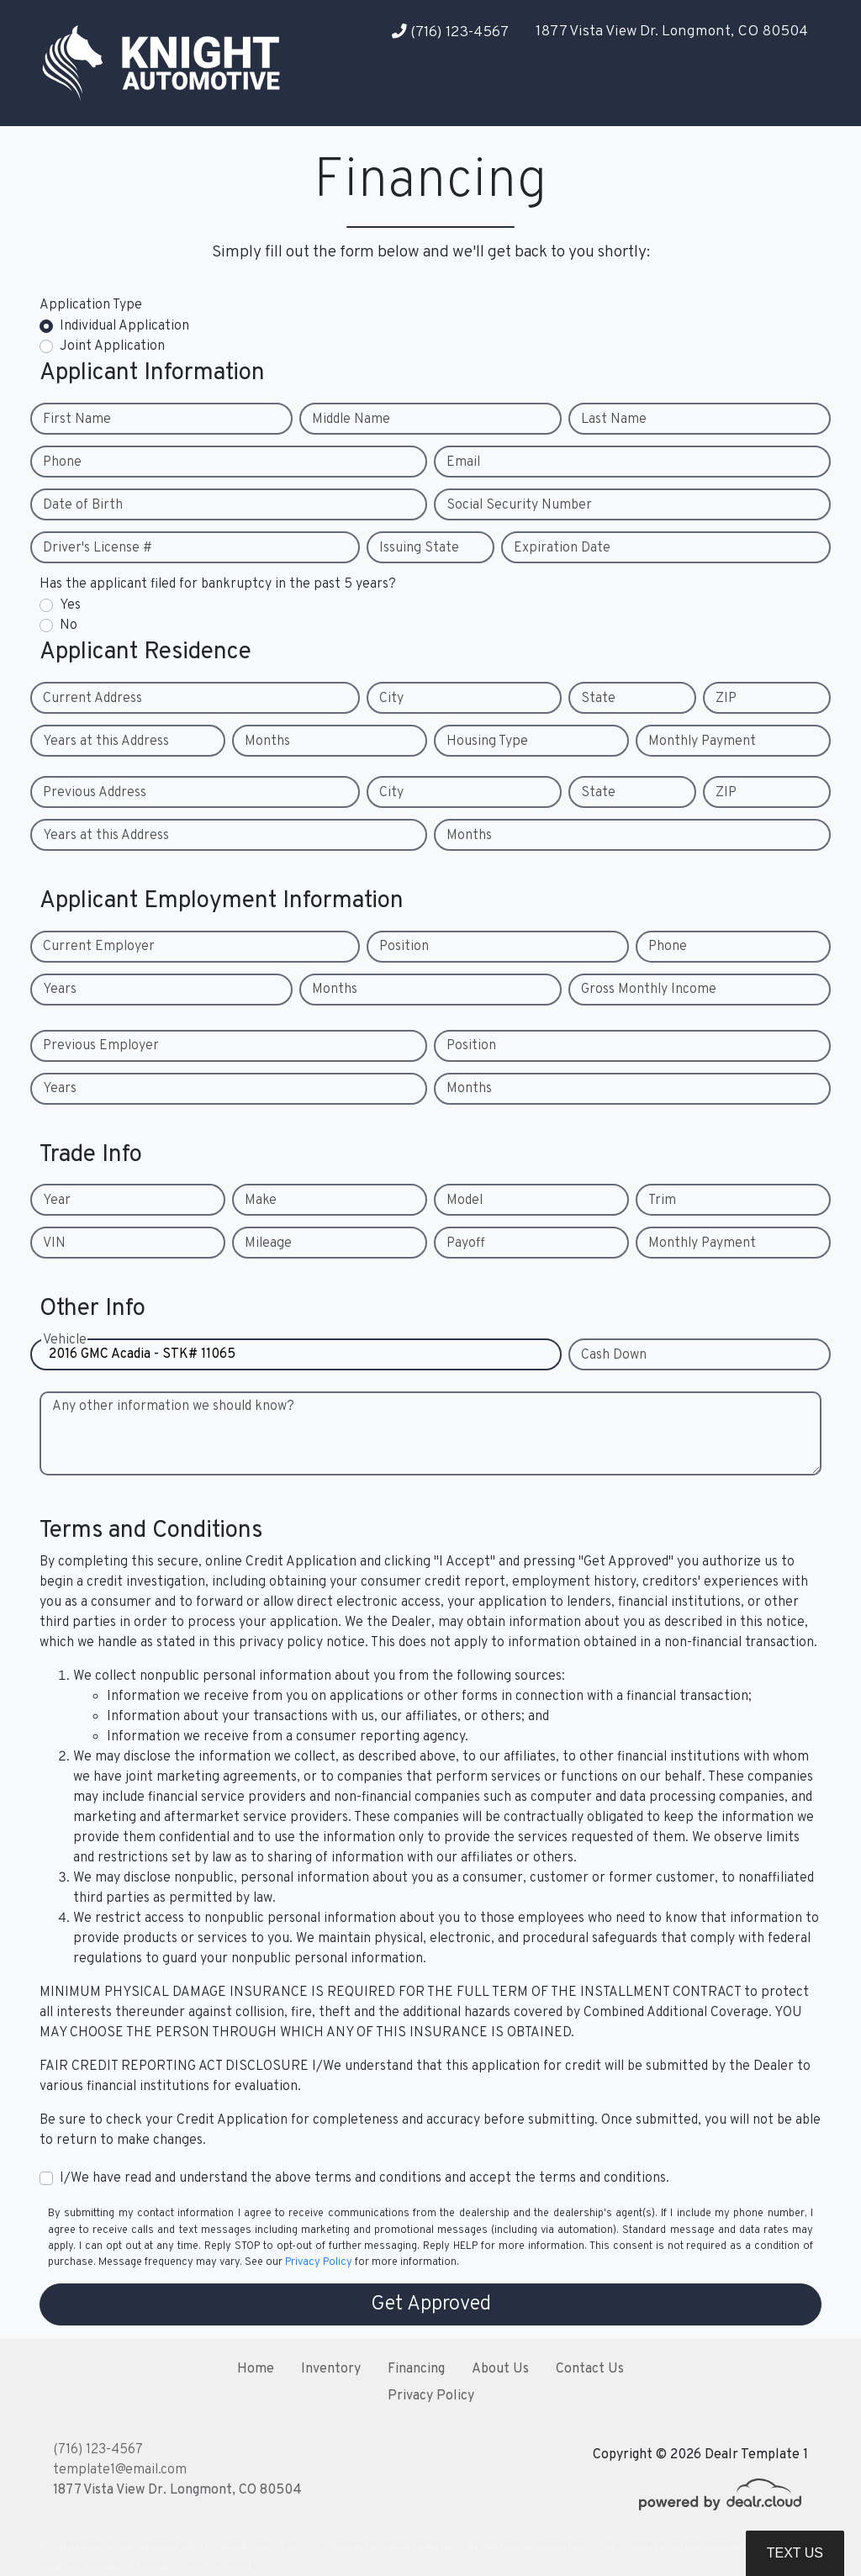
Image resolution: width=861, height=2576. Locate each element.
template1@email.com (120, 2470)
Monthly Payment (702, 741)
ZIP (726, 698)
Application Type (91, 305)
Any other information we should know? (173, 1406)
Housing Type (487, 741)
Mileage (268, 1243)
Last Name (614, 419)
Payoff (465, 1243)
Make (261, 1200)
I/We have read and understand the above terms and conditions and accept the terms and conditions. (364, 2178)
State (598, 698)
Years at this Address (106, 741)
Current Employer (99, 946)
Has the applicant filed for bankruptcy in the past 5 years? (218, 584)
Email (463, 462)
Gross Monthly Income (648, 989)
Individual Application (124, 326)
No (68, 625)
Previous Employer (101, 1045)
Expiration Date (562, 548)
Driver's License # (97, 548)
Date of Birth (83, 505)
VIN (54, 1243)
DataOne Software (320, 2547)
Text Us (795, 2553)
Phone (62, 462)
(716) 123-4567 (450, 32)
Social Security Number (519, 505)
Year (57, 1200)
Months (267, 741)
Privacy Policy (318, 2262)
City (391, 698)
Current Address (92, 698)
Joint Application (112, 346)
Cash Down (614, 1355)
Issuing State (419, 548)
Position (404, 946)
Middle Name (351, 419)
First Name (77, 419)
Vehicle (65, 1355)
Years (60, 989)
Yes (70, 605)
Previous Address (94, 792)
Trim (662, 1200)
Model (464, 1200)
